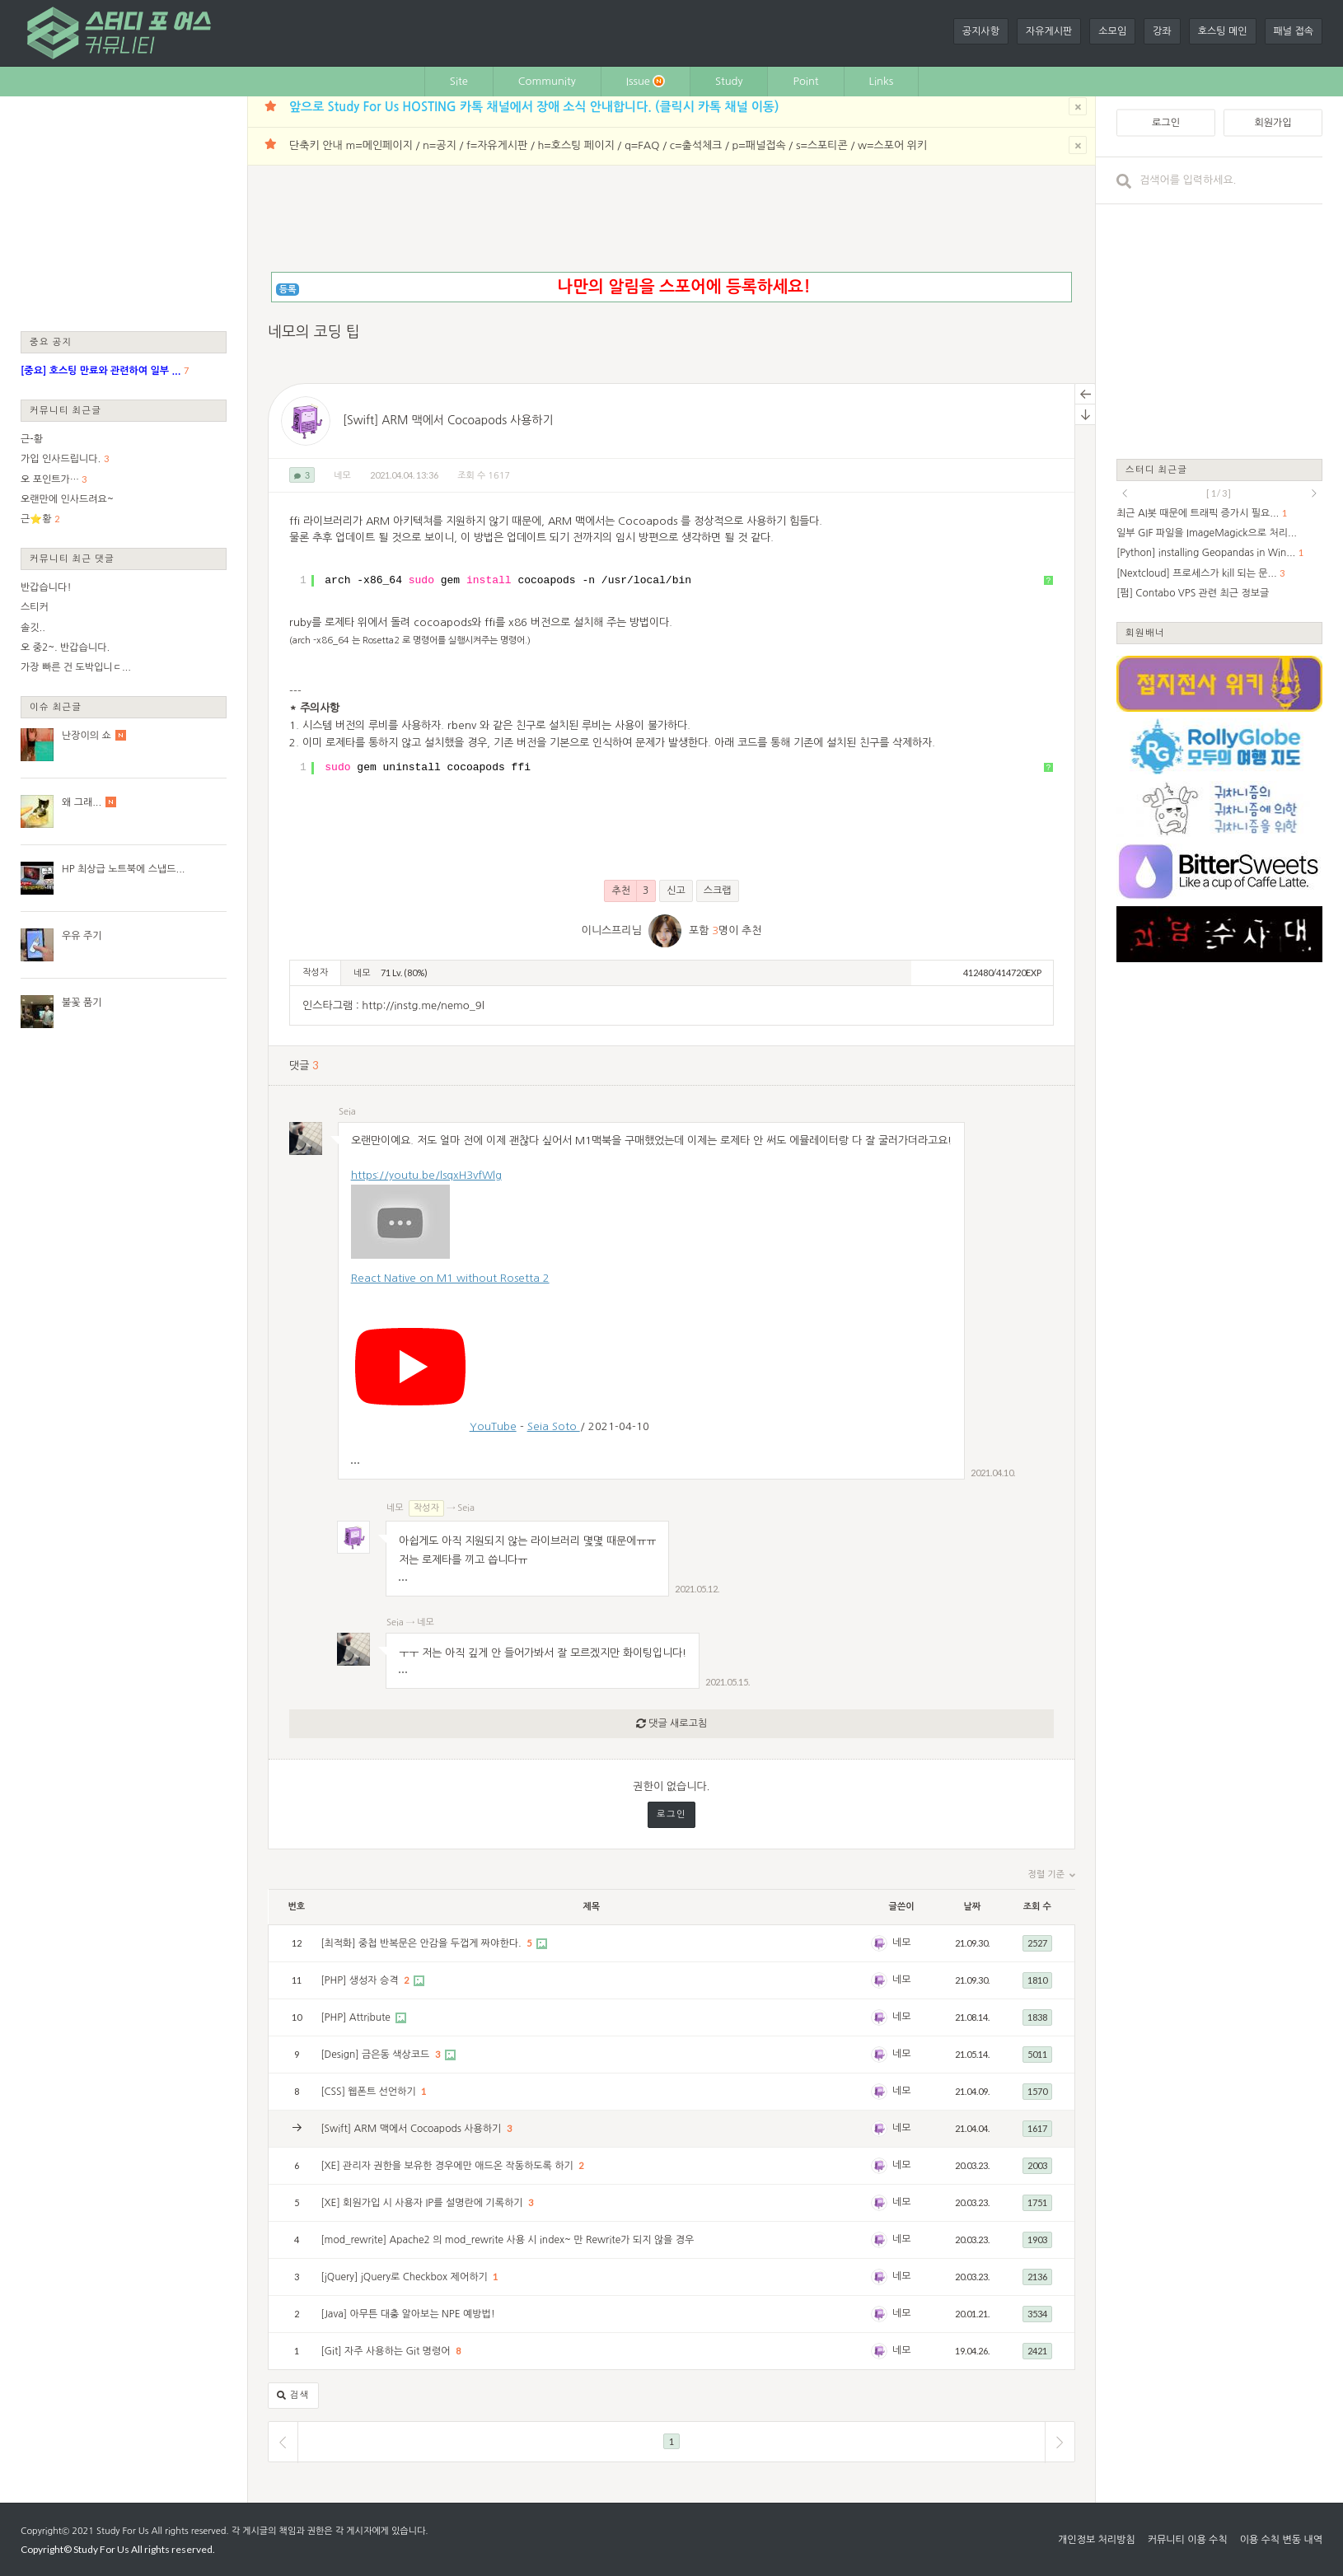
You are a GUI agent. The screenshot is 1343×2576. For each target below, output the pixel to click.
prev (1124, 493)
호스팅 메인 (1222, 31)
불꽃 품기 (81, 1002)
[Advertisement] (124, 213)
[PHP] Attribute (357, 2017)
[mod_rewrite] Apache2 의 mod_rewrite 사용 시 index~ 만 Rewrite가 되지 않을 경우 (507, 2240)
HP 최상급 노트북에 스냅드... (123, 869)
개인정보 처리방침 (1096, 2540)
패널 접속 (1293, 31)
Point (805, 81)
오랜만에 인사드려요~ (67, 499)
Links (881, 81)
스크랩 (718, 890)
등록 (288, 289)
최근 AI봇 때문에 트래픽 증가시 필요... (1197, 513)
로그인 (671, 1814)
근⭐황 (36, 519)
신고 (676, 890)
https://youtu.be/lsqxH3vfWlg (426, 1175)
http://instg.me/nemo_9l (423, 1005)
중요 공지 (51, 341)
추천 (629, 891)
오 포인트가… (50, 479)
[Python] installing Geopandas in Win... (1205, 553)
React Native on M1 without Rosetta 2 (450, 1278)
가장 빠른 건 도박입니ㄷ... (76, 667)
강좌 (1162, 31)
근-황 (32, 439)
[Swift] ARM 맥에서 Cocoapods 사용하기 (448, 420)
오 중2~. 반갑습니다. (65, 647)
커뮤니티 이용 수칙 (1188, 2540)
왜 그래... (81, 802)
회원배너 (1145, 632)
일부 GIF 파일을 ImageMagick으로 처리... (1206, 533)
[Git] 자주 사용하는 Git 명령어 (387, 2351)
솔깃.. (33, 628)
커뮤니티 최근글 (66, 409)
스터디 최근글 (1156, 469)
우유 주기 (81, 936)
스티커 (35, 607)
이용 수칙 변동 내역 (1281, 2540)
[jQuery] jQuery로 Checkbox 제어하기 (405, 2277)
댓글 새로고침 (671, 1723)
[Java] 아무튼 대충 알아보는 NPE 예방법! (408, 2314)
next (1314, 493)
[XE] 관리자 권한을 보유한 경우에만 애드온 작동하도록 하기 (448, 2166)
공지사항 (980, 31)
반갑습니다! (46, 587)
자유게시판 (1049, 31)
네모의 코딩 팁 (314, 332)
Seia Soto (553, 1426)
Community (547, 81)
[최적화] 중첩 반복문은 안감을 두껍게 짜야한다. (422, 1943)
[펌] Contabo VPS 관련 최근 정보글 (1192, 593)
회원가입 (1272, 123)
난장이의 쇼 (86, 736)
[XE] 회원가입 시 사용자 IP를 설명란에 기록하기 (423, 2203)
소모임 (1112, 31)
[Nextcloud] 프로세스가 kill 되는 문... (1196, 573)
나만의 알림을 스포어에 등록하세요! (683, 286)
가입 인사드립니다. (61, 459)
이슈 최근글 (56, 706)
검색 (293, 2396)
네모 (342, 475)
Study (729, 81)
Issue (645, 81)
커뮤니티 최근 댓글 (72, 558)
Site (459, 81)
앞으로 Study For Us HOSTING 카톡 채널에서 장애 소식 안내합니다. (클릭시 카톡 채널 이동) (534, 107)
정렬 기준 (1051, 1875)
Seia (347, 1111)
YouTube (493, 1426)
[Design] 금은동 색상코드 (377, 2054)
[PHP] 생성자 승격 (361, 1980)
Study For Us (122, 2531)
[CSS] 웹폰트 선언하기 (370, 2092)
